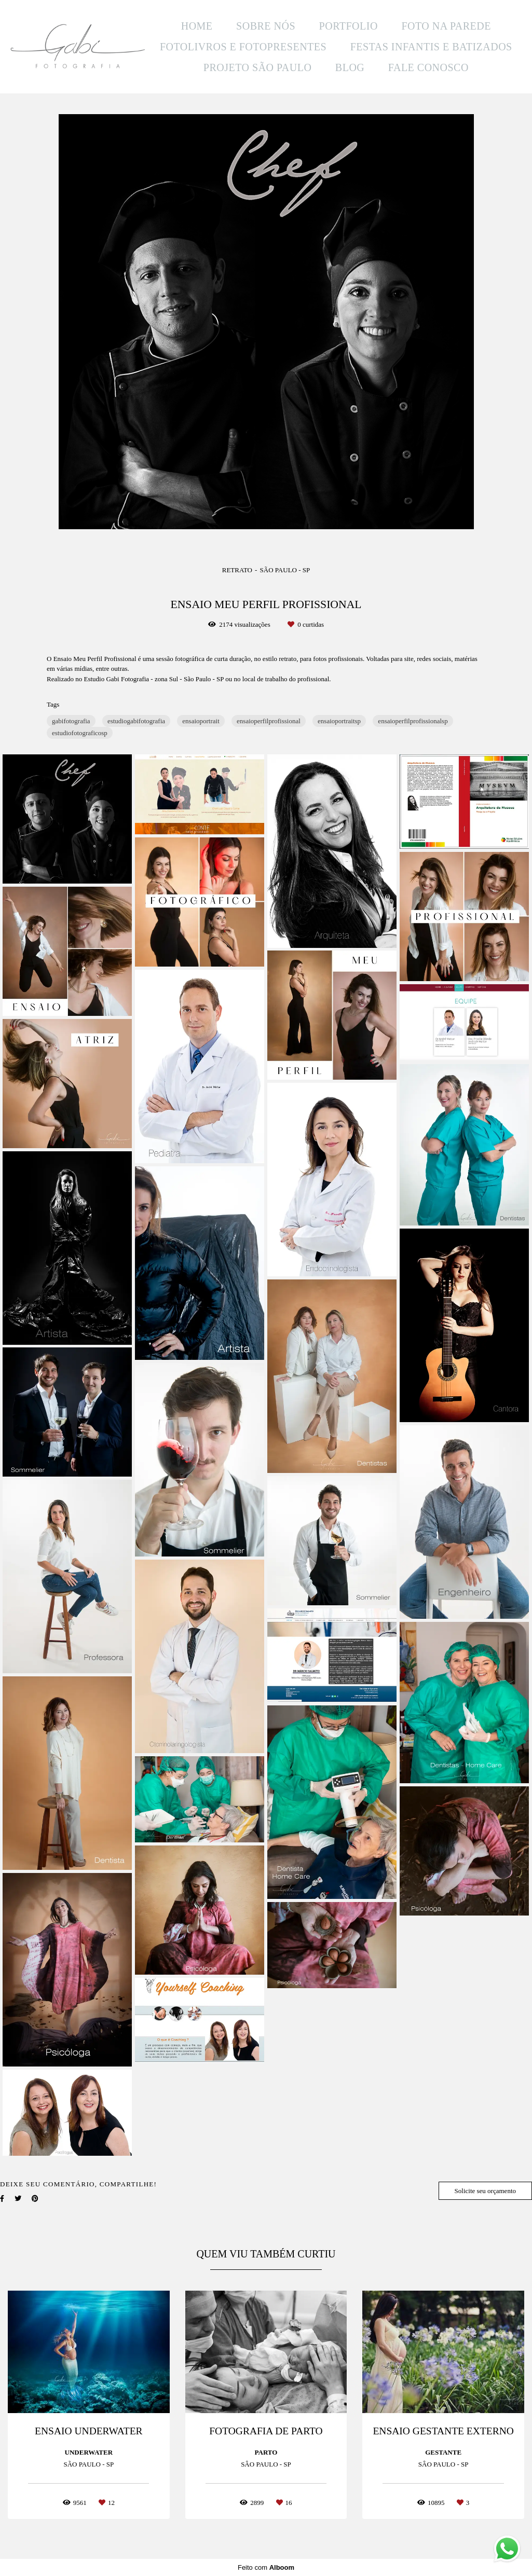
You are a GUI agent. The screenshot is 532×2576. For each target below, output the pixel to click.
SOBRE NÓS (265, 26)
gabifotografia (71, 721)
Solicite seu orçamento (485, 2191)
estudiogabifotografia (136, 721)
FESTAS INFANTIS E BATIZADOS (431, 46)
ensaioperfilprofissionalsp (412, 721)
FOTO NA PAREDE (446, 26)
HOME (197, 26)
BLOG (349, 67)
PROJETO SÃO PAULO (257, 67)
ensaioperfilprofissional (269, 721)
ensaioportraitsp (339, 721)
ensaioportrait (200, 721)
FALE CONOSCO (428, 67)
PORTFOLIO (348, 26)
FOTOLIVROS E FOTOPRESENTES (243, 46)
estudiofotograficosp (79, 733)
